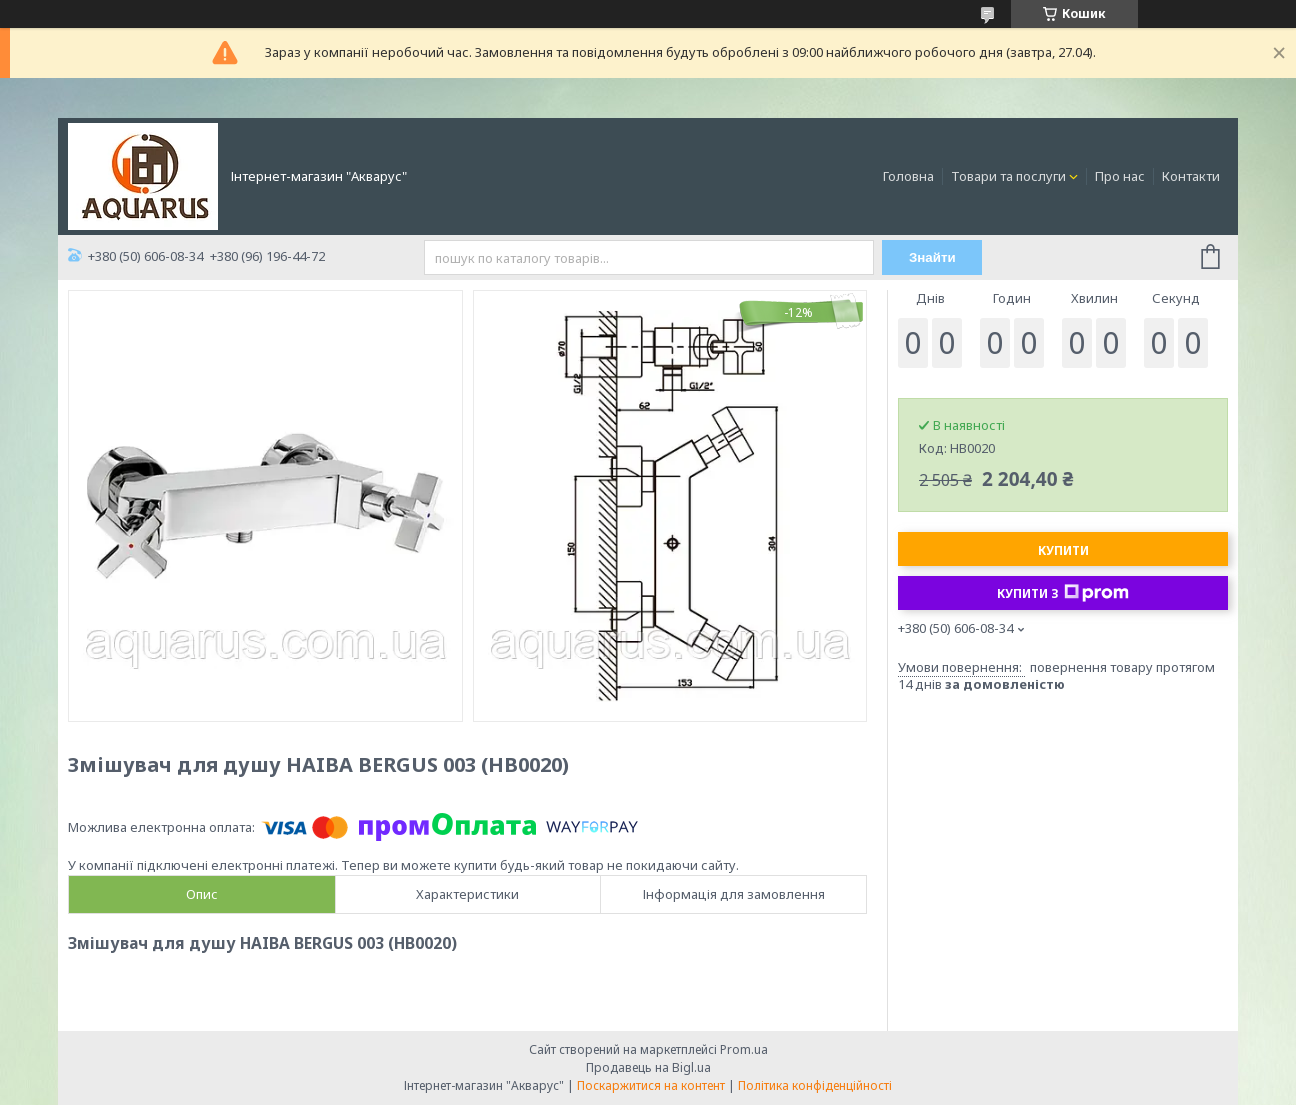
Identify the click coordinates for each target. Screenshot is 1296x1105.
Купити (1063, 550)
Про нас (1120, 176)
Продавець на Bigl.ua (648, 1067)
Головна (908, 176)
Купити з (1063, 593)
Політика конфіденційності (815, 1085)
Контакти (1191, 176)
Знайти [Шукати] (932, 257)
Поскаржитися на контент (651, 1085)
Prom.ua (744, 1049)
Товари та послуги (1008, 176)
